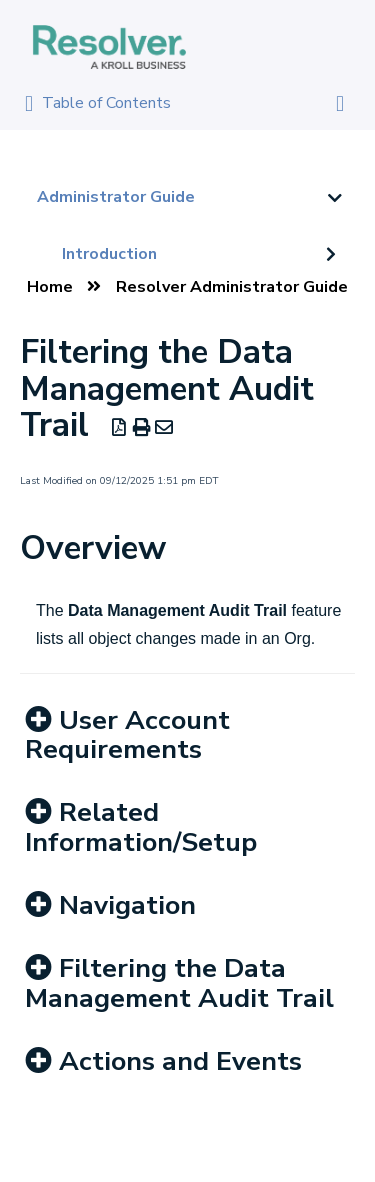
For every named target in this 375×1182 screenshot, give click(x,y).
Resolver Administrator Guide (232, 287)
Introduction (109, 254)
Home (50, 287)
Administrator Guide (116, 197)
